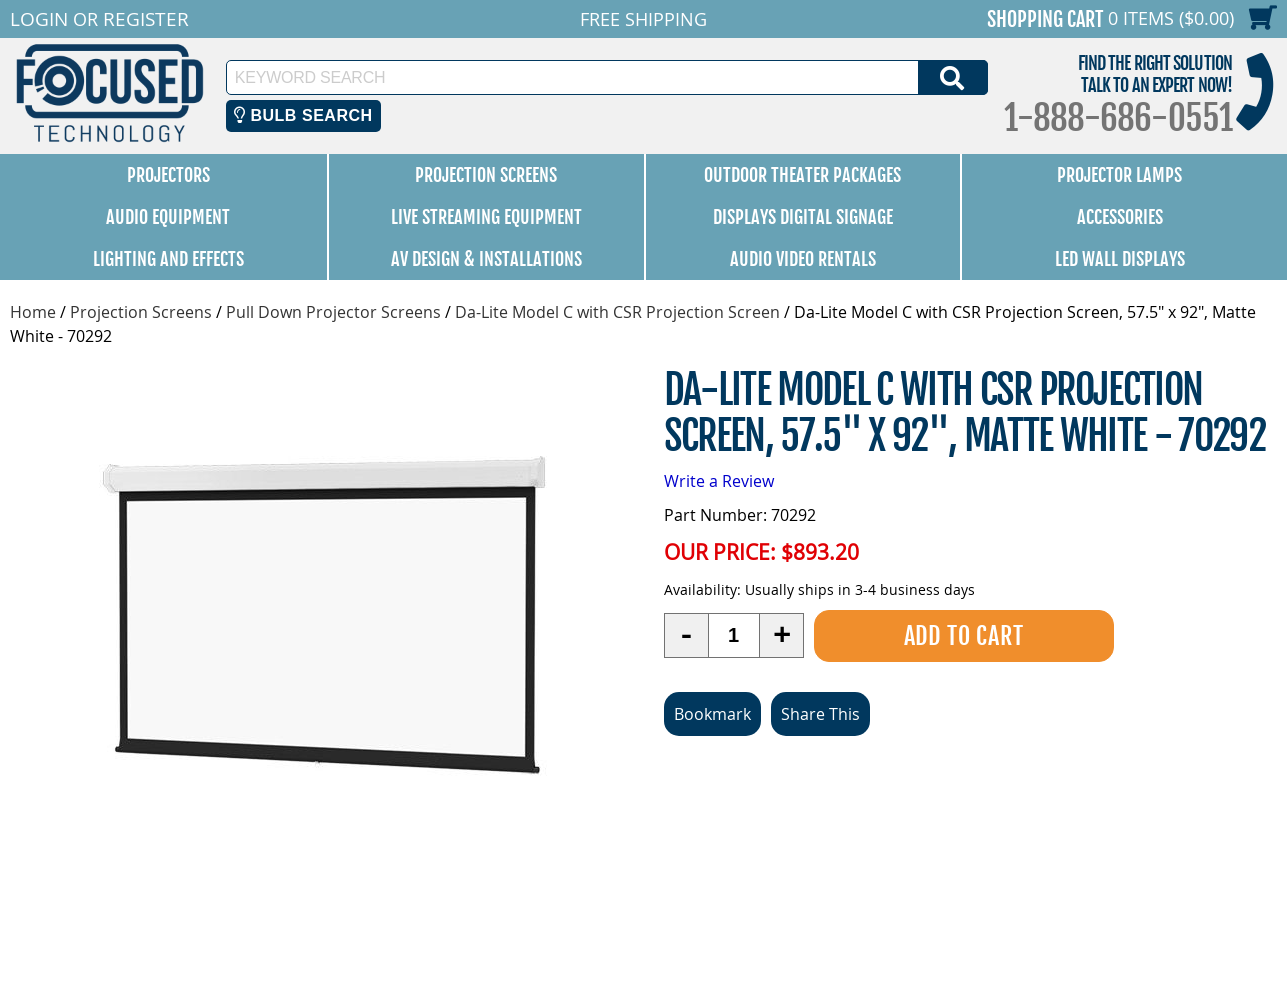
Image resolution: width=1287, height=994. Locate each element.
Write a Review (719, 481)
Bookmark (712, 713)
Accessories (1120, 217)
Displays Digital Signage (803, 217)
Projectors (168, 175)
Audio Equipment (168, 217)
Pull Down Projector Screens (333, 312)
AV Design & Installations (486, 259)
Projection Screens (486, 175)
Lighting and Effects (168, 259)
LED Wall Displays (1120, 259)
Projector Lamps (1119, 175)
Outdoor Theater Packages (802, 175)
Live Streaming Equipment (486, 217)
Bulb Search (303, 115)
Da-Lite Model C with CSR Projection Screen (617, 312)
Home (33, 312)
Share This (820, 713)
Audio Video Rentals (803, 259)
